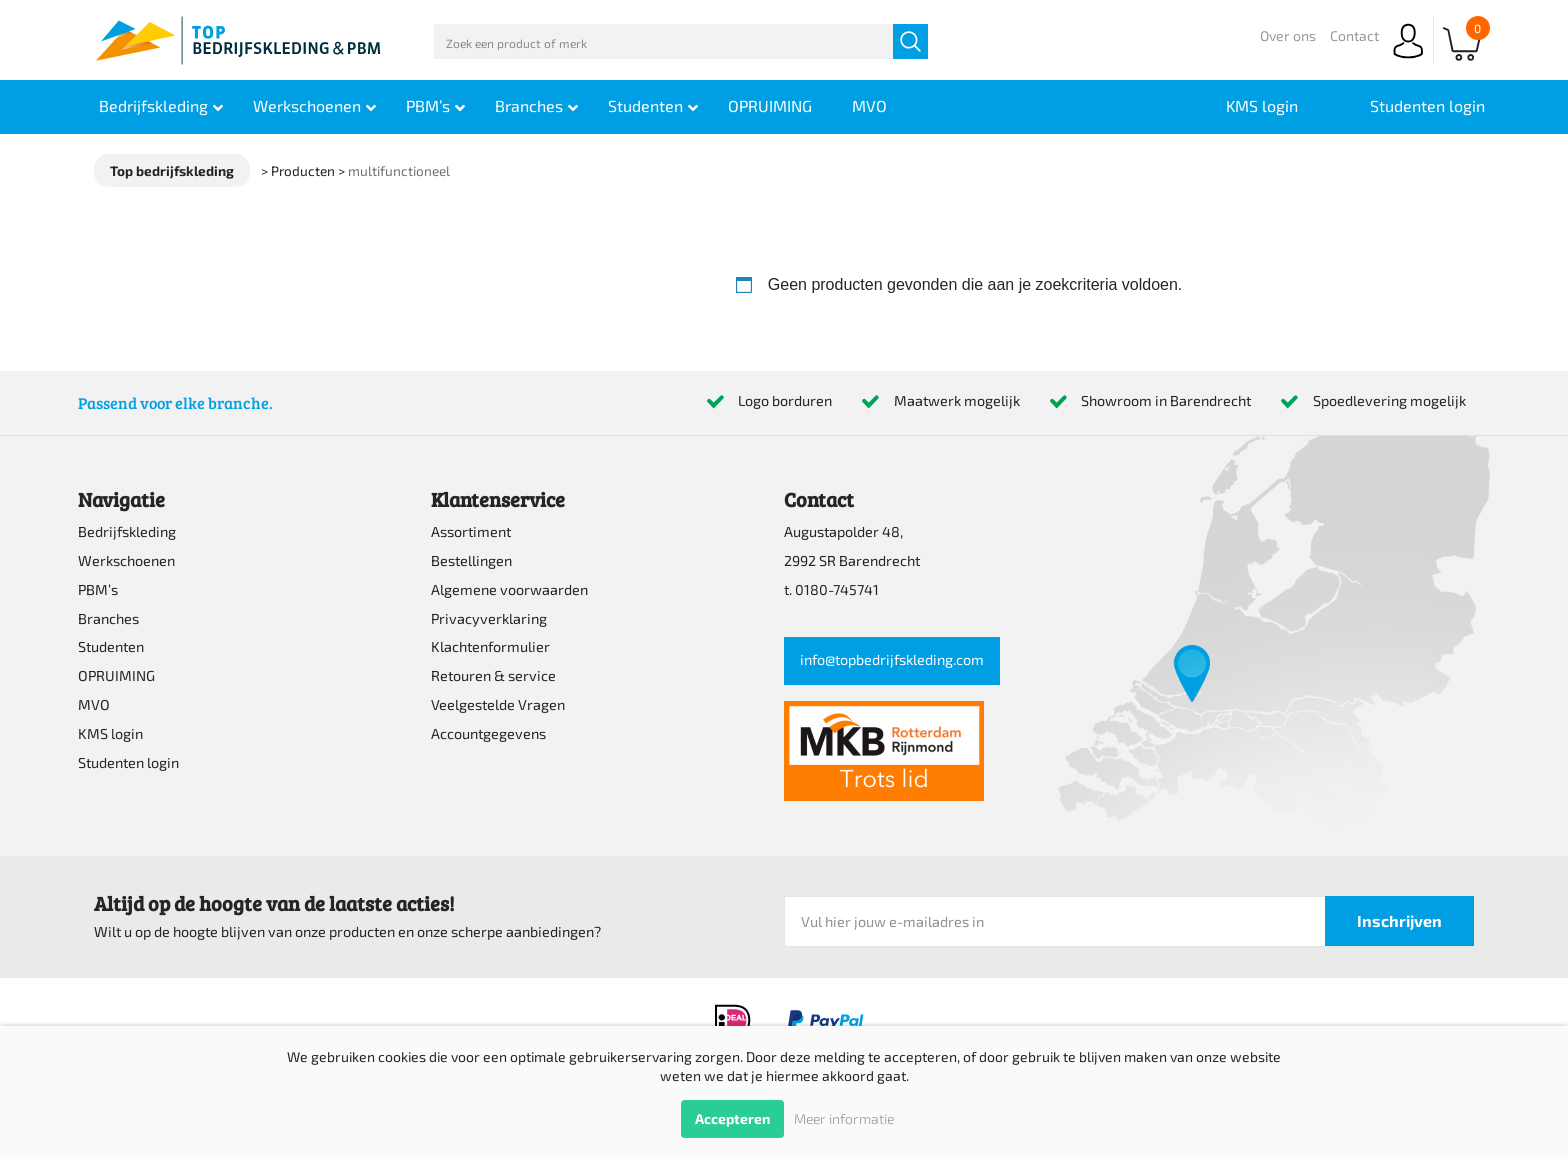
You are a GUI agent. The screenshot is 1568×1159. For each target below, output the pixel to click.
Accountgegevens (488, 733)
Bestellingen (471, 560)
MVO (94, 704)
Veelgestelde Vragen (498, 704)
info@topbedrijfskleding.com (892, 659)
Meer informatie (844, 1118)
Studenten (111, 646)
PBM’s (98, 589)
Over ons (1288, 35)
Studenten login (128, 762)
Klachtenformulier (490, 646)
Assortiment (471, 531)
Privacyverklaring (489, 618)
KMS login (110, 733)
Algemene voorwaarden (509, 589)
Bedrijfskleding (127, 531)
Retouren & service (493, 675)
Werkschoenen (126, 560)
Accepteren (732, 1118)
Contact (1354, 35)
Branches (108, 618)
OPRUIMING (116, 675)
